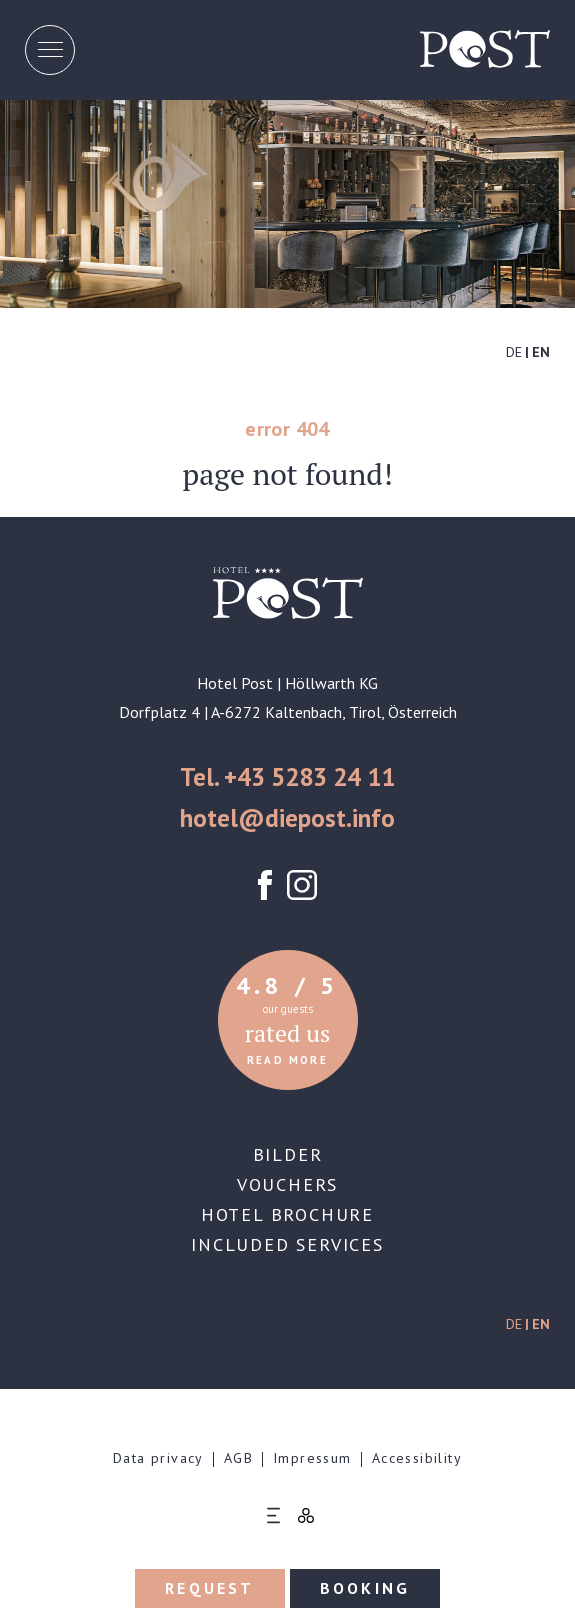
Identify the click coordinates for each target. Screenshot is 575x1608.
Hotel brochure (287, 1214)
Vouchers (287, 1184)
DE (514, 352)
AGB (238, 1458)
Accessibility (417, 1458)
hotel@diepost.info (287, 818)
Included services (287, 1244)
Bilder (288, 1154)
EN (541, 352)
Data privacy (158, 1458)
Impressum (312, 1458)
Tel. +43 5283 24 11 (287, 777)
